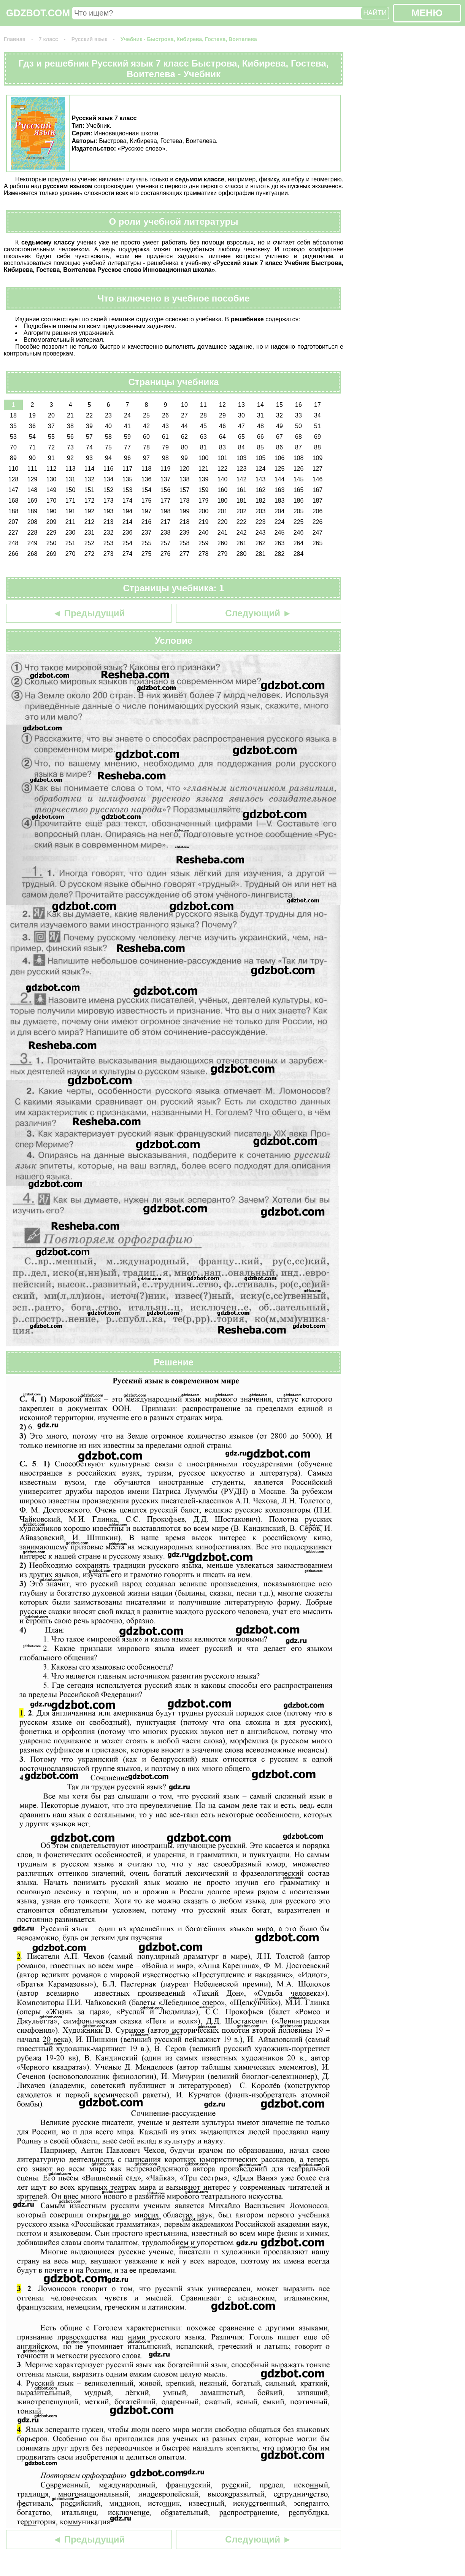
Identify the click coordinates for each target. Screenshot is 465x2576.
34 (317, 415)
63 (203, 436)
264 (299, 543)
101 (222, 458)
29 (222, 415)
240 (203, 532)
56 (70, 436)
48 (260, 426)
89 (13, 458)
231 (89, 532)
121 (203, 468)
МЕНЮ (426, 13)
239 (184, 532)
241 (222, 532)
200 (203, 511)
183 (280, 500)
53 (13, 436)
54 (32, 436)
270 (70, 554)
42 (146, 426)
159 (203, 490)
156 (165, 490)
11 (203, 405)
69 (317, 436)
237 (146, 532)
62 (184, 436)
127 (318, 468)
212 (89, 522)
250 (51, 543)
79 (165, 447)
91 (51, 458)
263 (280, 543)
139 (203, 479)
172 (89, 500)
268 (32, 554)
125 (280, 468)
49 (279, 426)
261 (241, 543)
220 (222, 522)
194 (127, 511)
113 (70, 468)
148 (32, 490)
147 (13, 490)
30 (241, 415)
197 (146, 511)
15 (279, 405)
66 (260, 436)
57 (89, 436)
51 (317, 426)
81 (203, 447)
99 (184, 458)
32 (279, 415)
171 (70, 500)
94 (108, 458)
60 (146, 436)
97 (146, 458)
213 (108, 522)
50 (298, 426)
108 (299, 458)
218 (184, 522)
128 (13, 479)
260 (222, 543)
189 (32, 511)
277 (184, 554)
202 (241, 511)
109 (318, 458)
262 (261, 543)
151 (89, 490)
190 (51, 511)
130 (51, 479)
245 (280, 532)
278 (203, 554)
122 (222, 468)
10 (184, 405)
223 (261, 522)
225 (299, 522)
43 (165, 426)
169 (32, 500)
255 (146, 543)
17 (317, 405)
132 (89, 479)
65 (241, 436)
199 (184, 511)
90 (32, 458)
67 (279, 436)
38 (70, 426)
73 (70, 447)
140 (222, 479)
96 (127, 458)
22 (89, 415)
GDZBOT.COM (38, 13)
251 (70, 543)
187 (318, 500)
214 (127, 522)
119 (165, 468)
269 (51, 554)
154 (146, 490)
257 (165, 543)
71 (32, 447)
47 (241, 426)
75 (108, 447)
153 (127, 490)
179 (203, 500)
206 (318, 511)
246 (299, 532)
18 (13, 415)
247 (318, 532)
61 (165, 436)
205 (299, 511)
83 (222, 447)
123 (241, 468)
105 (261, 458)
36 (32, 426)
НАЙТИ (375, 13)
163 (280, 490)
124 (261, 468)
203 (261, 511)
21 (70, 415)
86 (279, 447)
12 (222, 405)
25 (146, 415)
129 (32, 479)
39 (89, 426)
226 (318, 522)
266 (13, 554)
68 (298, 436)
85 (260, 447)
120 (184, 468)
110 (13, 468)
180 (222, 500)
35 (13, 426)
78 (146, 447)
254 (127, 543)
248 (13, 543)
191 (70, 511)
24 (127, 415)
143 (261, 479)
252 (89, 543)
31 (260, 415)
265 (318, 543)
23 (108, 415)
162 (261, 490)
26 (165, 415)
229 (51, 532)
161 (241, 490)
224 (280, 522)
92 (70, 458)
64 (222, 436)
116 (108, 468)
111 (32, 468)
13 (241, 405)
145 (299, 479)
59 (127, 436)
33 (298, 415)
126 (299, 468)
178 (184, 500)
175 (146, 500)
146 (318, 479)
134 (108, 479)
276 (165, 554)
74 (89, 447)
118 (146, 468)
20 (51, 415)
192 (89, 511)
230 (70, 532)
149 (51, 490)
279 (222, 554)
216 (146, 522)
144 (280, 479)
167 (318, 490)
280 (241, 554)
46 (222, 426)
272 (89, 554)
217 (165, 522)
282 (280, 554)
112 (51, 468)
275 (146, 554)
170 (51, 500)
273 (108, 554)
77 (127, 447)
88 (317, 447)
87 (298, 447)
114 (89, 468)
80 (184, 447)
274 (127, 554)
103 (241, 458)
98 (165, 458)
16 (298, 405)
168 (13, 500)
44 (184, 426)
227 (13, 532)
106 (280, 458)
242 (241, 532)
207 (13, 522)
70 (13, 447)
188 (13, 511)
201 (222, 511)
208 (32, 522)
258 (184, 543)
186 (299, 500)
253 (108, 543)
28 (203, 415)
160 (222, 490)
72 (51, 447)
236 (127, 532)
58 (108, 436)
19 (32, 415)
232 (108, 532)
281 (261, 554)
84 (241, 447)
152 (108, 490)
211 (70, 522)
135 (127, 479)
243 (261, 532)
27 (184, 415)
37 (51, 426)
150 (70, 490)
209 (51, 522)
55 (51, 436)
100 (203, 458)
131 (70, 479)
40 (108, 426)
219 (203, 522)
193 (108, 511)
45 (203, 426)
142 (241, 479)
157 (184, 490)
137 (165, 479)
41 (127, 426)
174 (127, 500)
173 (108, 500)
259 (203, 543)
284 (299, 554)
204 (280, 511)
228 (32, 532)
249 (32, 543)
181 (241, 500)
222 (241, 522)
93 (89, 458)
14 (260, 405)
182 (261, 500)
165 (299, 490)
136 (146, 479)
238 (165, 532)
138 (184, 479)
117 (127, 468)
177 (165, 500)
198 (165, 511)
